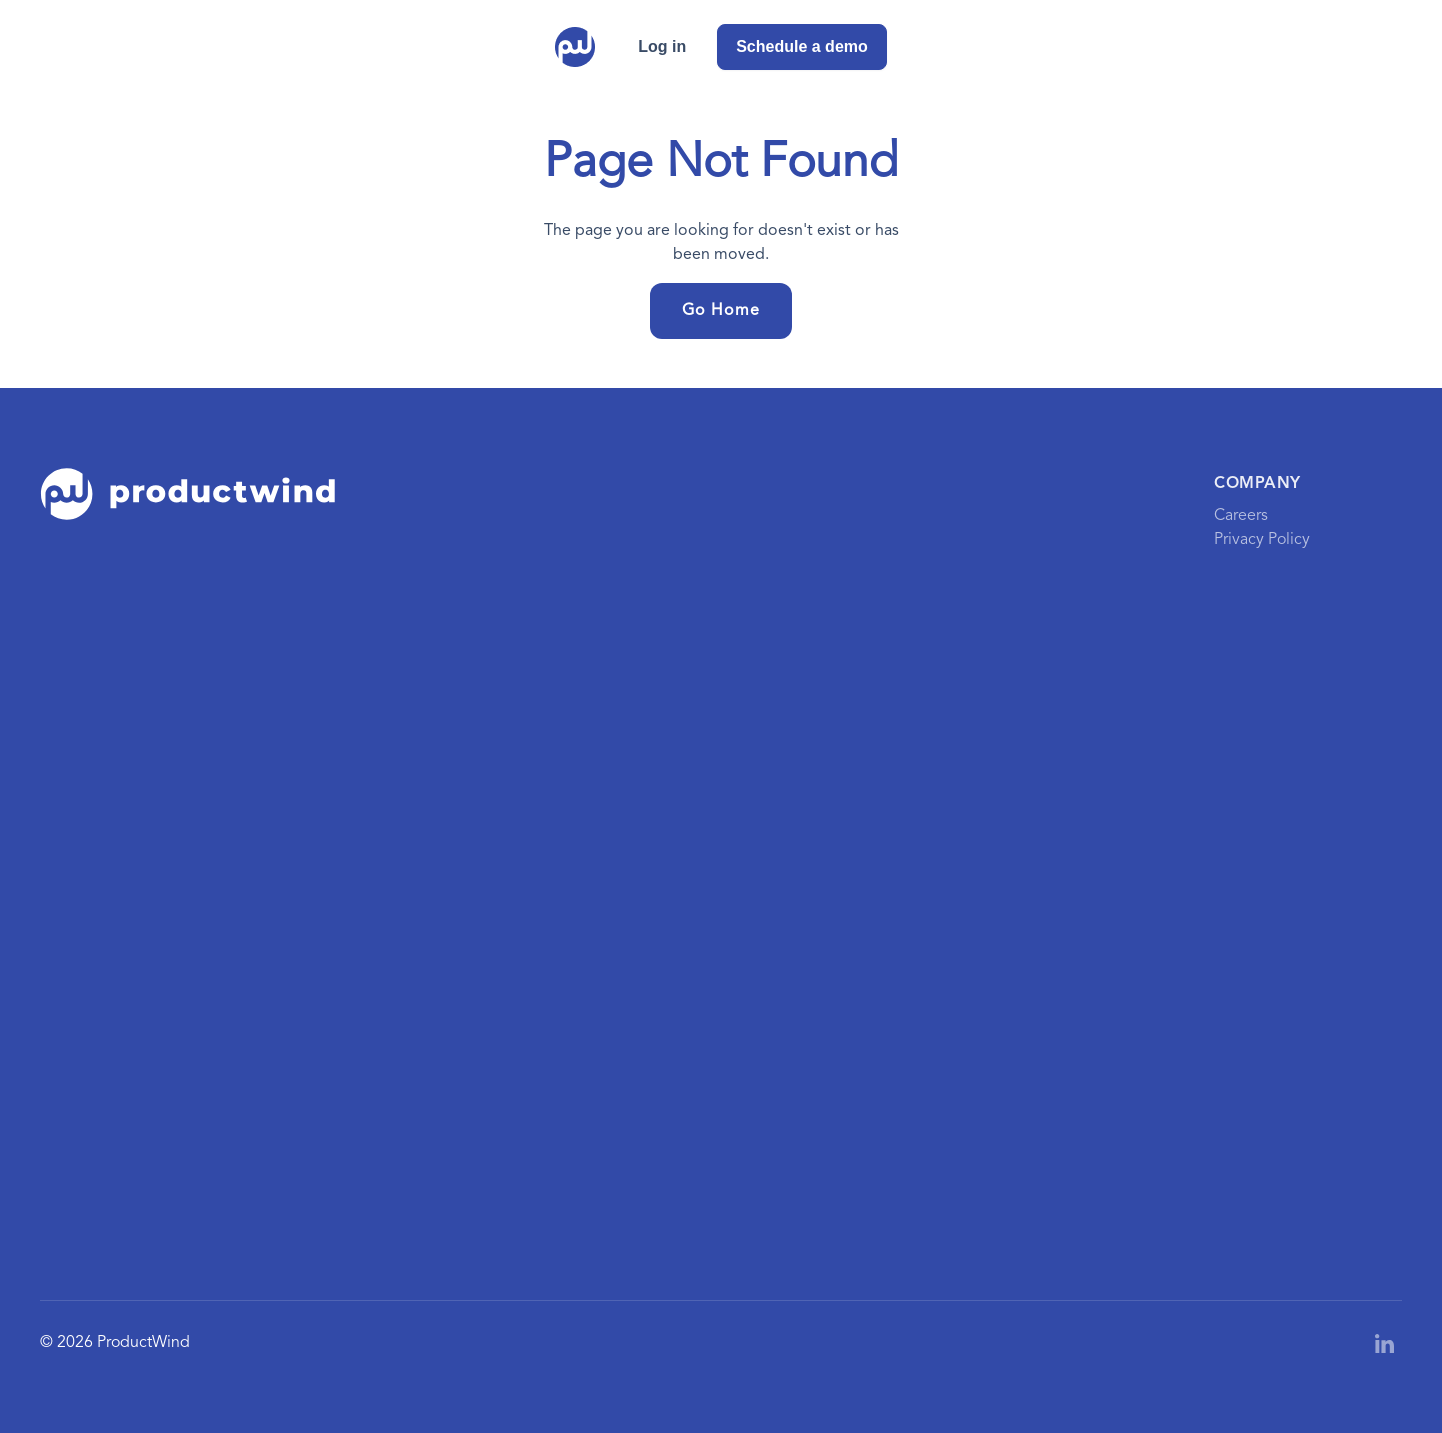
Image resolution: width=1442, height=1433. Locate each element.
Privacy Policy (1262, 540)
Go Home (721, 311)
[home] (575, 47)
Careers (1241, 516)
